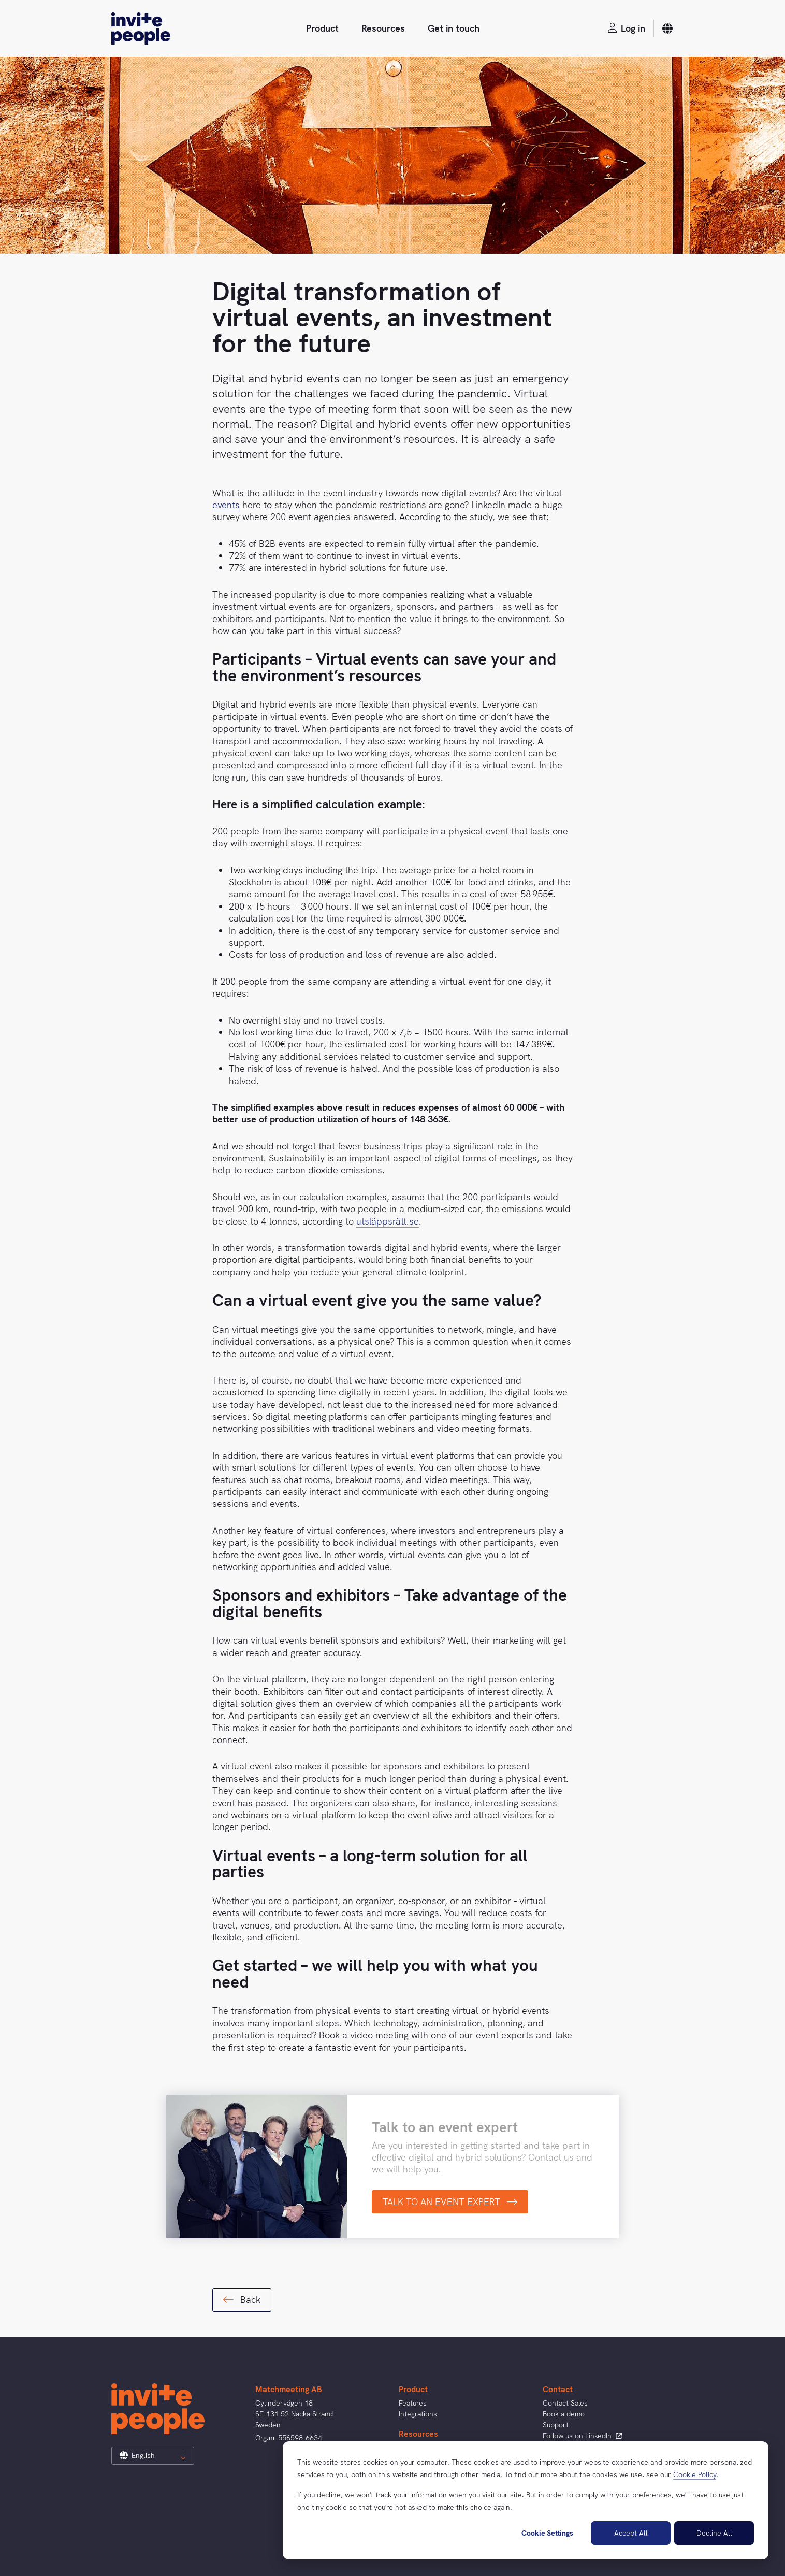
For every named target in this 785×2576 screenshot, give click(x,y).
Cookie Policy (694, 2474)
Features (413, 2403)
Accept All (631, 2533)
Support (556, 2424)
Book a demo (564, 2414)
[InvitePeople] (140, 28)
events (226, 505)
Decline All (714, 2533)
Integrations (418, 2414)
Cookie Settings (547, 2533)
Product (322, 28)
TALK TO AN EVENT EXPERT (450, 2202)
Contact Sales (565, 2403)
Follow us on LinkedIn (582, 2435)
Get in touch (453, 28)
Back (241, 2300)
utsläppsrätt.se (387, 1221)
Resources (383, 28)
